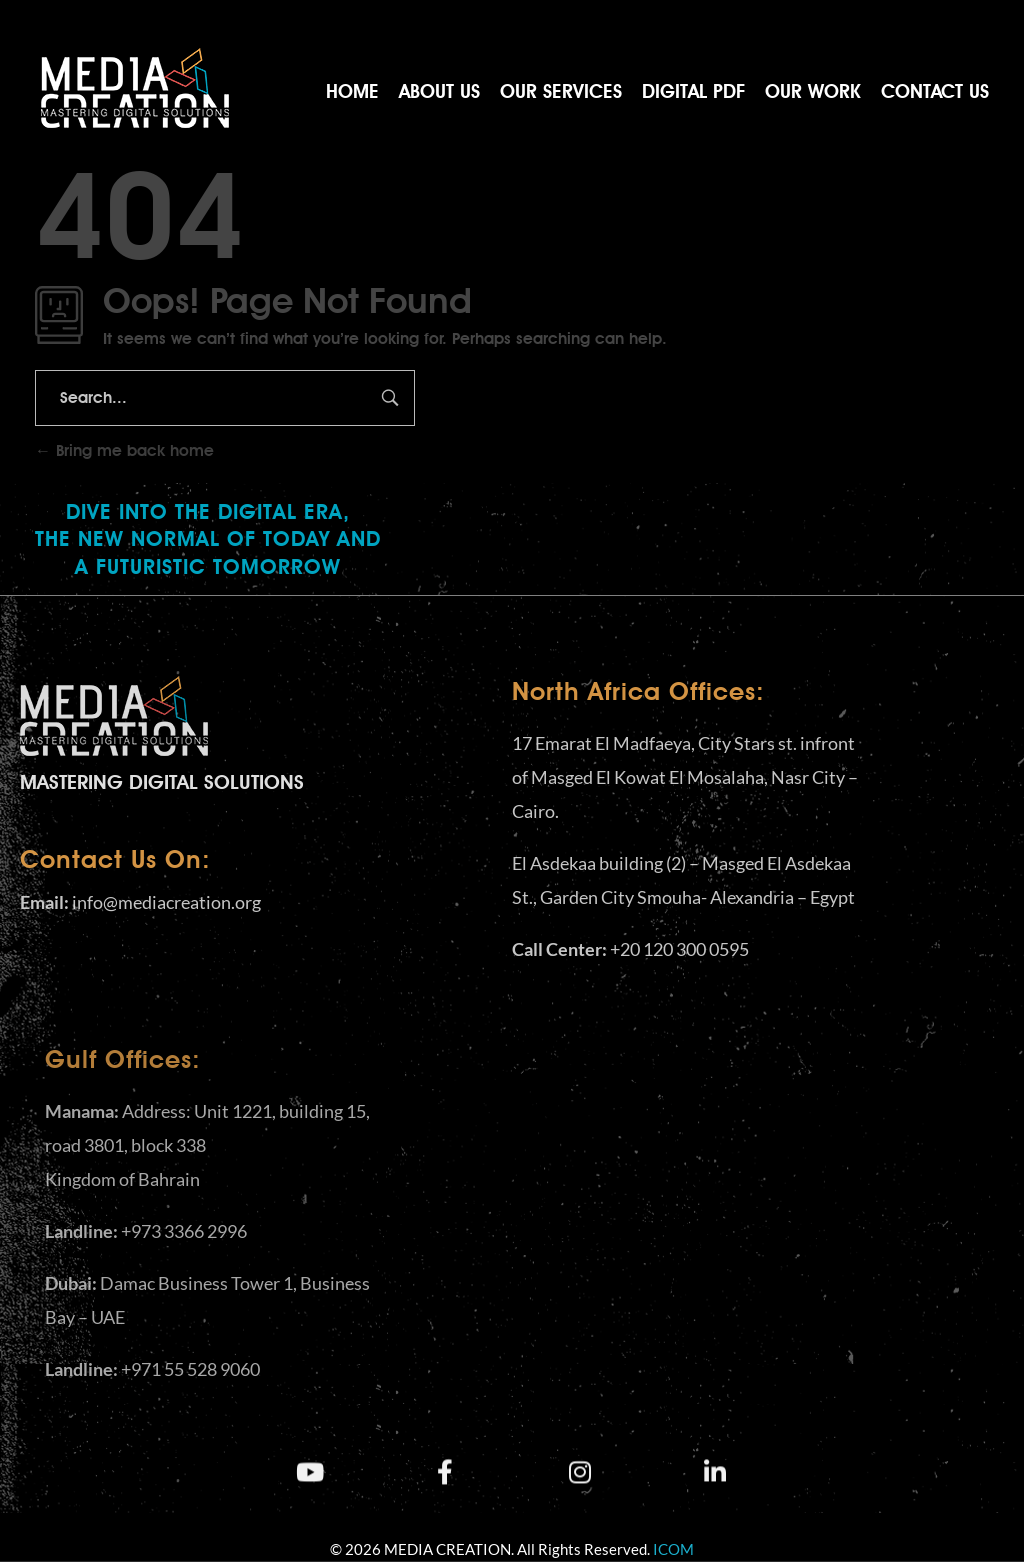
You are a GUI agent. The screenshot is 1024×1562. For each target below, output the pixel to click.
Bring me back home (124, 450)
